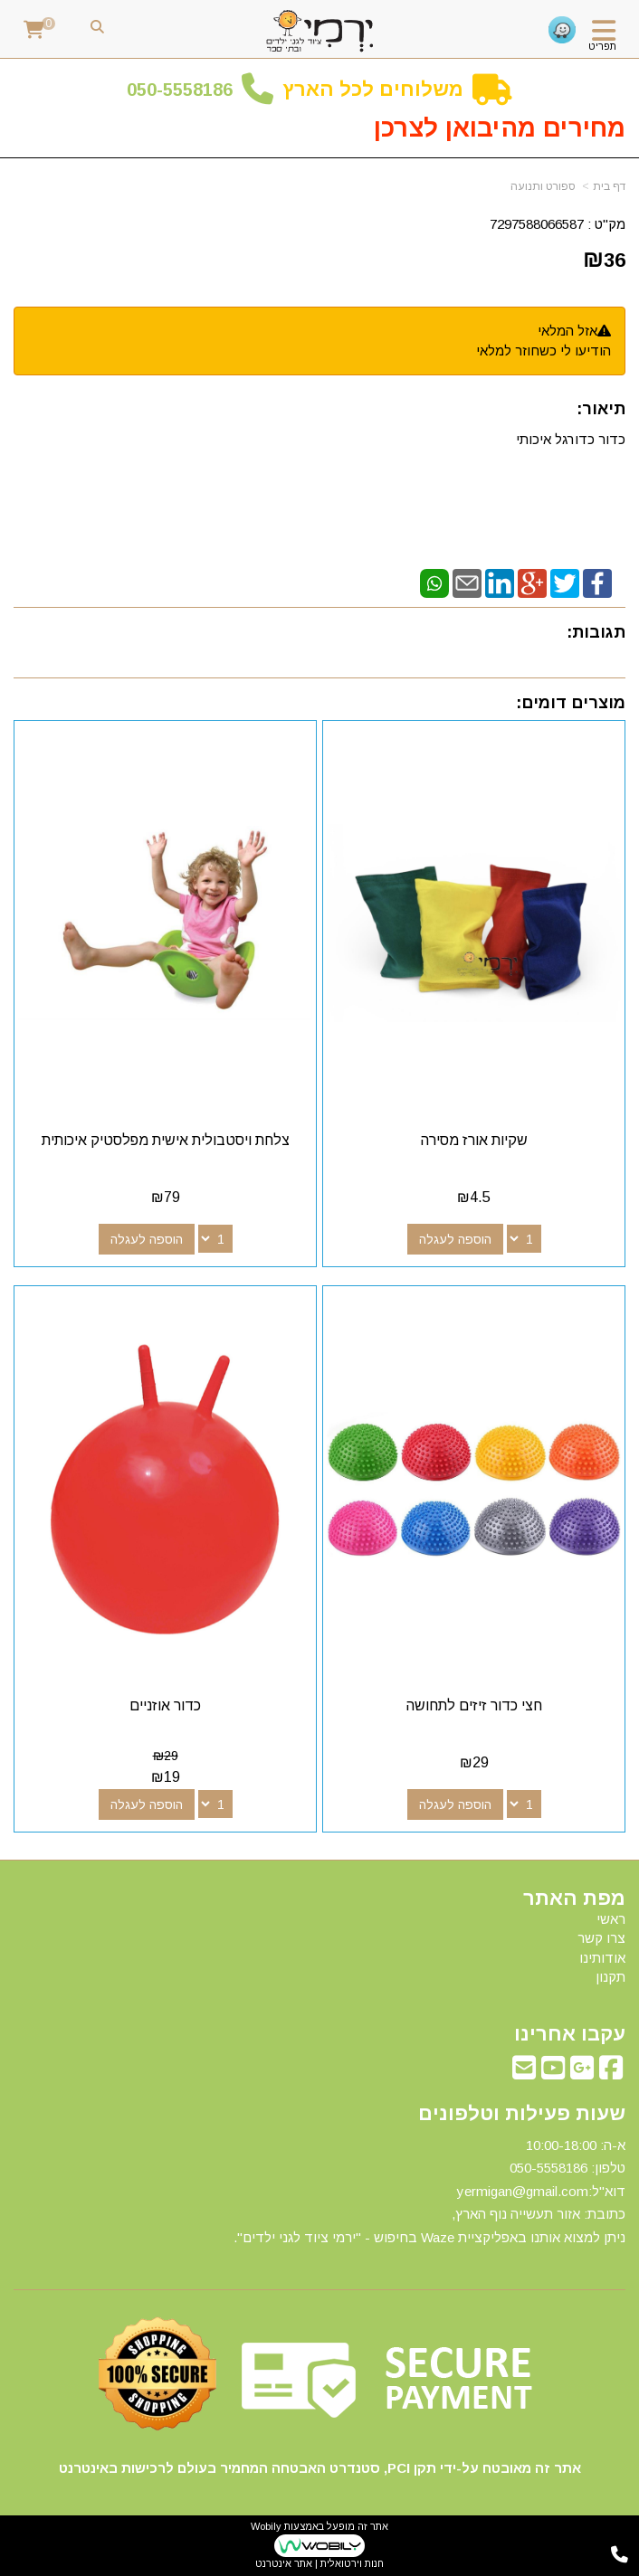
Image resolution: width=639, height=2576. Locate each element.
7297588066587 (537, 224)
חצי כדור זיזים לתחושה (474, 1705)
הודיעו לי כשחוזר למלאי (543, 350)
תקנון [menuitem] (610, 1976)
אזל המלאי (567, 330)
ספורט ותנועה (543, 186)
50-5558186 (185, 89)
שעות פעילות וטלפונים (521, 2114)
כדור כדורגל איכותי (570, 439)
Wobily (266, 2526)
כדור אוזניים (165, 1705)
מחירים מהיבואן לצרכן (499, 128)
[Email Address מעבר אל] (524, 2072)
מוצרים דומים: (570, 703)
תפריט (602, 46)
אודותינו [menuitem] (602, 1957)
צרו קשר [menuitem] (601, 1938)
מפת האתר (574, 1898)
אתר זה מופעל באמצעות (319, 2545)
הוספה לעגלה (455, 1239)
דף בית (609, 186)
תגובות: (596, 632)
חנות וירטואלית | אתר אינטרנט (319, 2563)
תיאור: (601, 409)
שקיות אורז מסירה (474, 1140)
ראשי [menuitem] (610, 1919)
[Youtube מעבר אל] (553, 2072)
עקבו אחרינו (569, 2034)
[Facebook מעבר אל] (611, 2072)
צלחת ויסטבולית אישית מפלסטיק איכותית (166, 1140)
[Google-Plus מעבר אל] (582, 2072)
